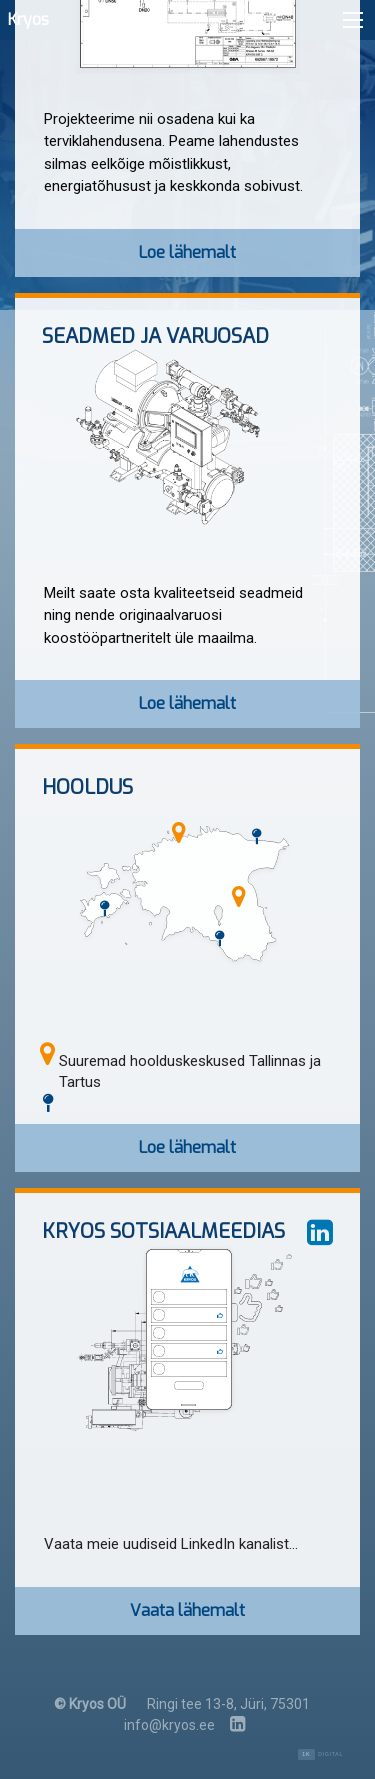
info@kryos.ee (169, 1725)
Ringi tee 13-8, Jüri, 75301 (228, 1704)
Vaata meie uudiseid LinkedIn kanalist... (171, 1544)
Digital (320, 1754)
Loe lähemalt (187, 252)
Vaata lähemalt (187, 1610)
